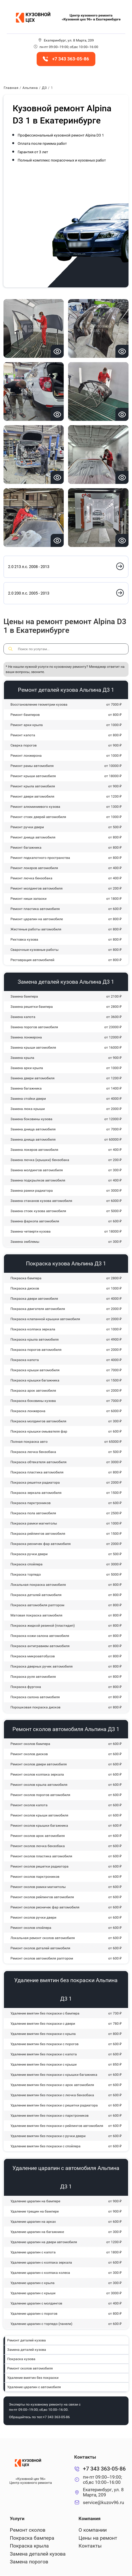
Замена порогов (29, 2562)
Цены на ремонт (98, 2538)
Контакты (90, 2546)
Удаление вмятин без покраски (32, 2378)
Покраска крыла (29, 2546)
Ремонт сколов (27, 2530)
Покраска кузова (21, 2359)
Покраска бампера (32, 2538)
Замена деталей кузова (26, 2350)
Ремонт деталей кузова (26, 2340)
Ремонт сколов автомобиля (30, 2368)
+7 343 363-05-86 (56, 2417)
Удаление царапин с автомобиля (34, 2387)
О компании (93, 2530)
